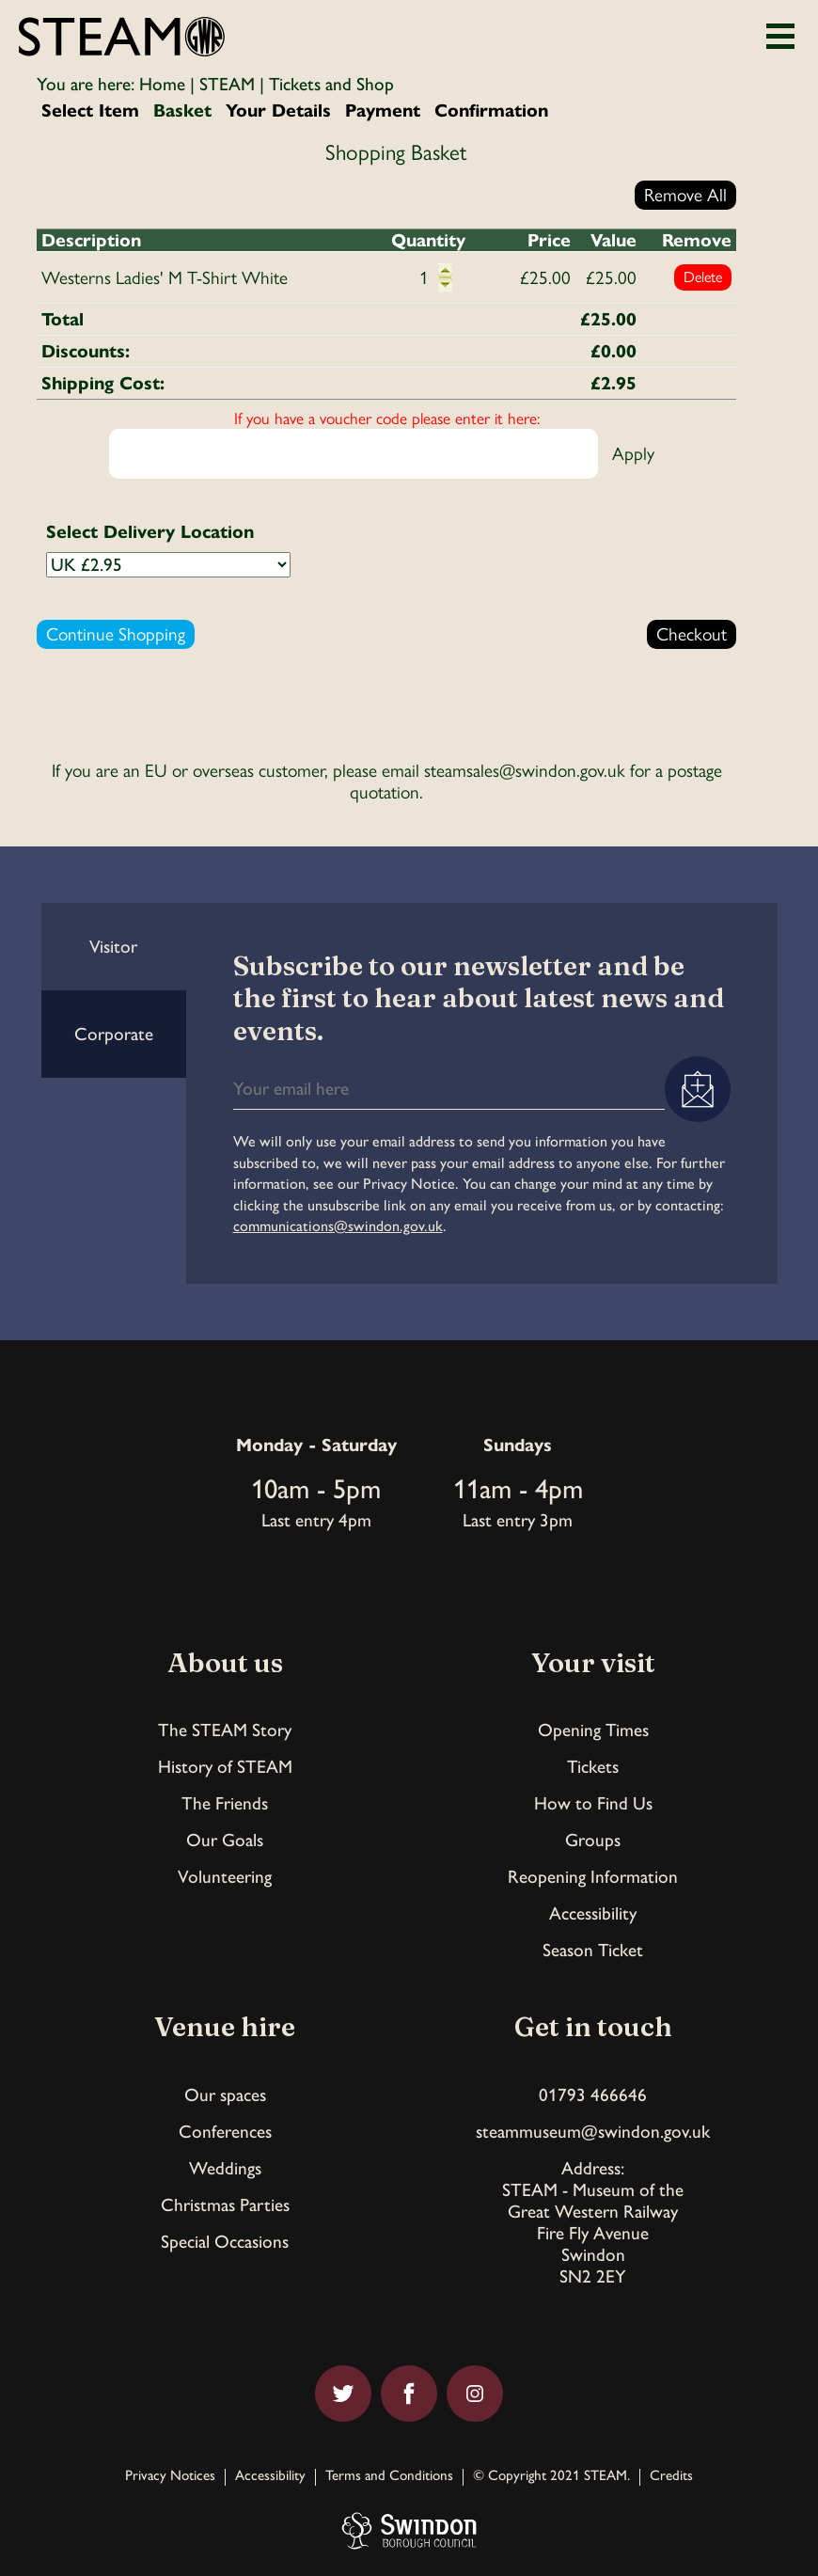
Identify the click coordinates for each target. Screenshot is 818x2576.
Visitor (113, 946)
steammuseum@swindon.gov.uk (593, 2131)
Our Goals (224, 1840)
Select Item (90, 110)
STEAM (227, 84)
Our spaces (225, 2095)
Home (162, 84)
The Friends (224, 1803)
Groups (593, 1840)
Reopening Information (593, 1877)
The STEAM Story (224, 1730)
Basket (182, 110)
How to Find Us (593, 1803)
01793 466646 (593, 2095)
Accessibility (593, 1913)
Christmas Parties (225, 2205)
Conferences (225, 2131)
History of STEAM (225, 1767)
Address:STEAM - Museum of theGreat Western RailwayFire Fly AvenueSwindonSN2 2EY (593, 2222)
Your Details (278, 110)
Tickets (593, 1767)
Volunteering (225, 1877)
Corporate (113, 1034)
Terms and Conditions (389, 2476)
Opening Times (593, 1730)
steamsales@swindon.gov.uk (524, 771)
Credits (671, 2476)
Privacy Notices (170, 2476)
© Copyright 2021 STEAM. (551, 2476)
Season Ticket (593, 1950)
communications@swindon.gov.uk (338, 1226)
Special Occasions (225, 2241)
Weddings (225, 2168)
